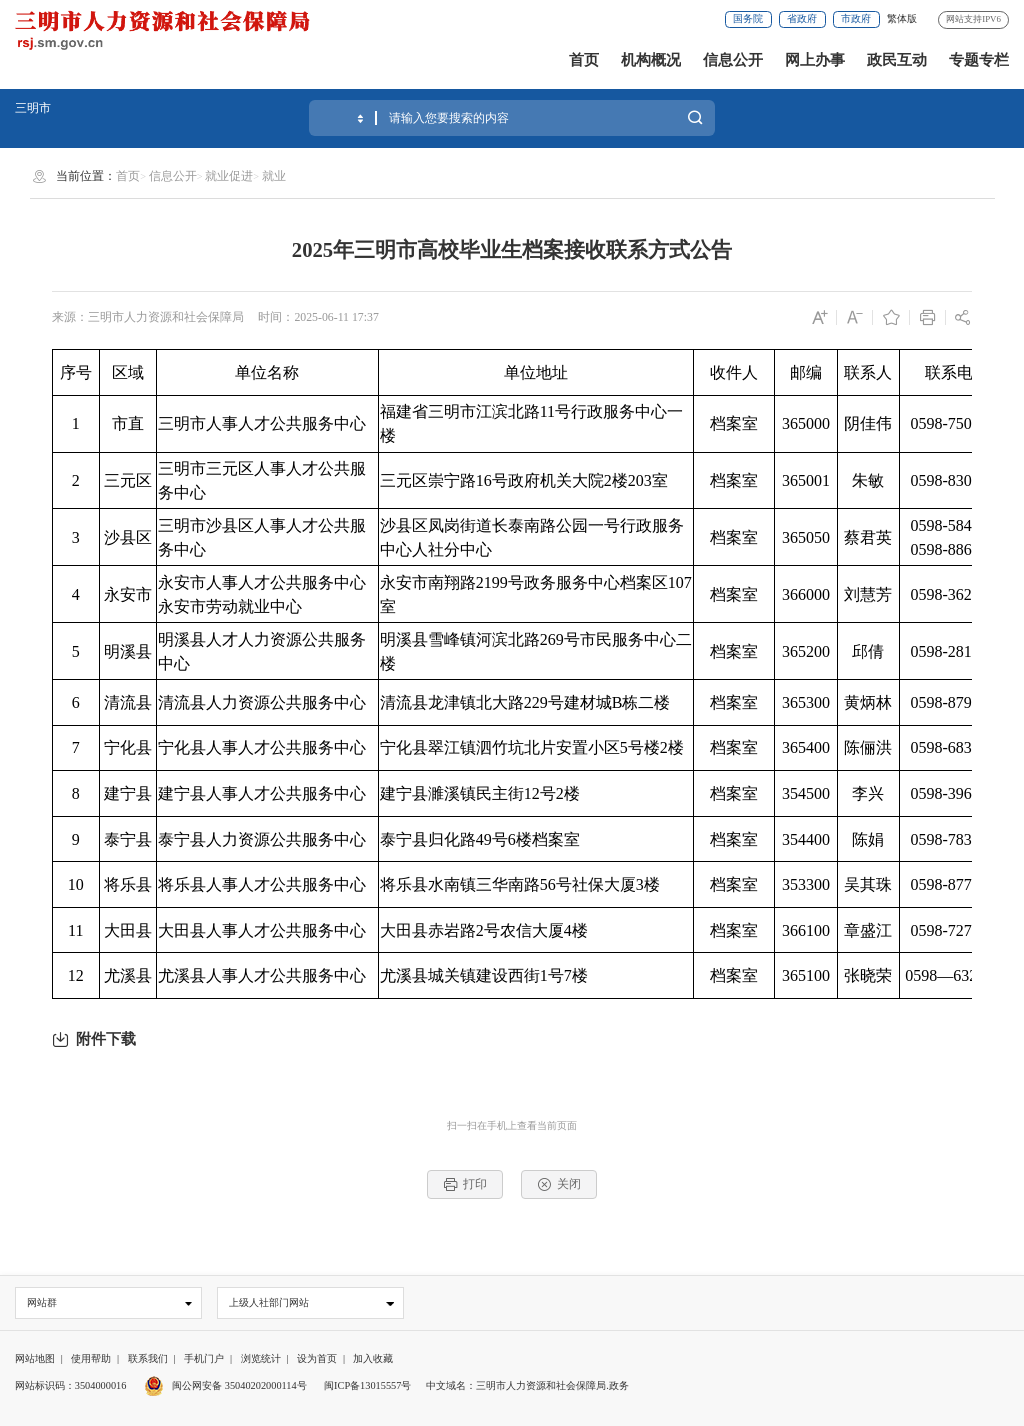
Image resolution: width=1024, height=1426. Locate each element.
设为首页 (317, 1358)
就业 (274, 176)
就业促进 (229, 176)
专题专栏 (979, 60)
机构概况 (651, 60)
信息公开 (733, 60)
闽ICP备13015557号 (367, 1385)
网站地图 (35, 1358)
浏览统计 (261, 1358)
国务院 (748, 18)
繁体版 (902, 18)
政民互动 (897, 60)
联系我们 (148, 1358)
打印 (465, 1184)
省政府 (802, 18)
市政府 (856, 18)
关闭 (559, 1184)
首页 (584, 60)
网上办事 (815, 60)
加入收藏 (373, 1358)
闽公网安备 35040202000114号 (225, 1385)
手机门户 (204, 1358)
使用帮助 (91, 1358)
